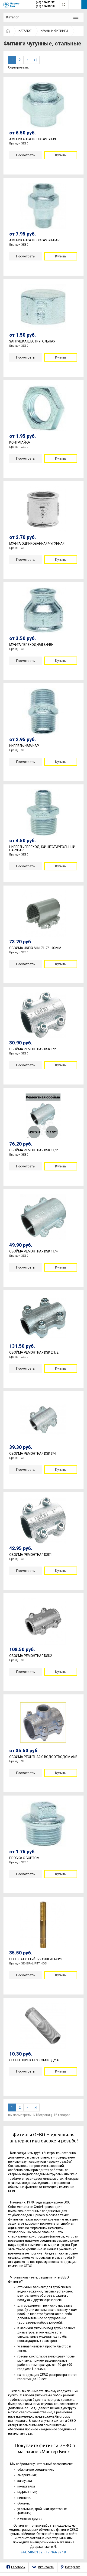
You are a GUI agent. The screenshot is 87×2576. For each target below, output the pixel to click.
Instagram (72, 2567)
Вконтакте (46, 2567)
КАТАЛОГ (25, 30)
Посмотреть (25, 155)
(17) (55, 2552)
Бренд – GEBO (19, 143)
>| (35, 60)
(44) (31, 2552)
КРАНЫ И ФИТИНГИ (54, 30)
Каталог (12, 17)
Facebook (18, 2567)
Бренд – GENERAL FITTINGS (28, 1963)
